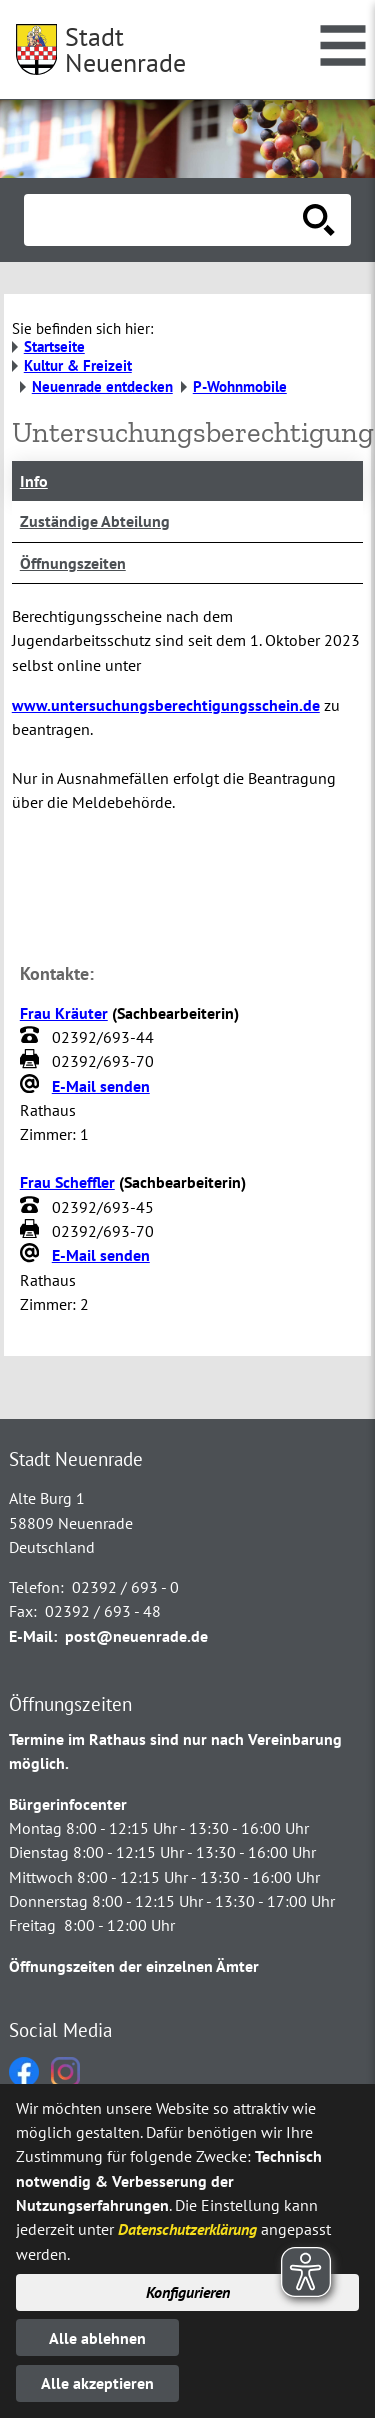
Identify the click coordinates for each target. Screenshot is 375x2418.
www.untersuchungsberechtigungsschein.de (166, 705)
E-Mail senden (101, 1086)
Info (34, 481)
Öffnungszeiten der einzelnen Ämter (134, 1966)
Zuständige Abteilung (95, 521)
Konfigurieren (188, 2292)
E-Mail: (33, 1636)
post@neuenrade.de (136, 1636)
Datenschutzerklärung (187, 2229)
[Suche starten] (319, 220)
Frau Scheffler (67, 1182)
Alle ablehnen (97, 2338)
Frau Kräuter (64, 1013)
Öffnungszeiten (73, 563)
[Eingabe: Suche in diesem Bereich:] (165, 220)
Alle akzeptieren (97, 2383)
